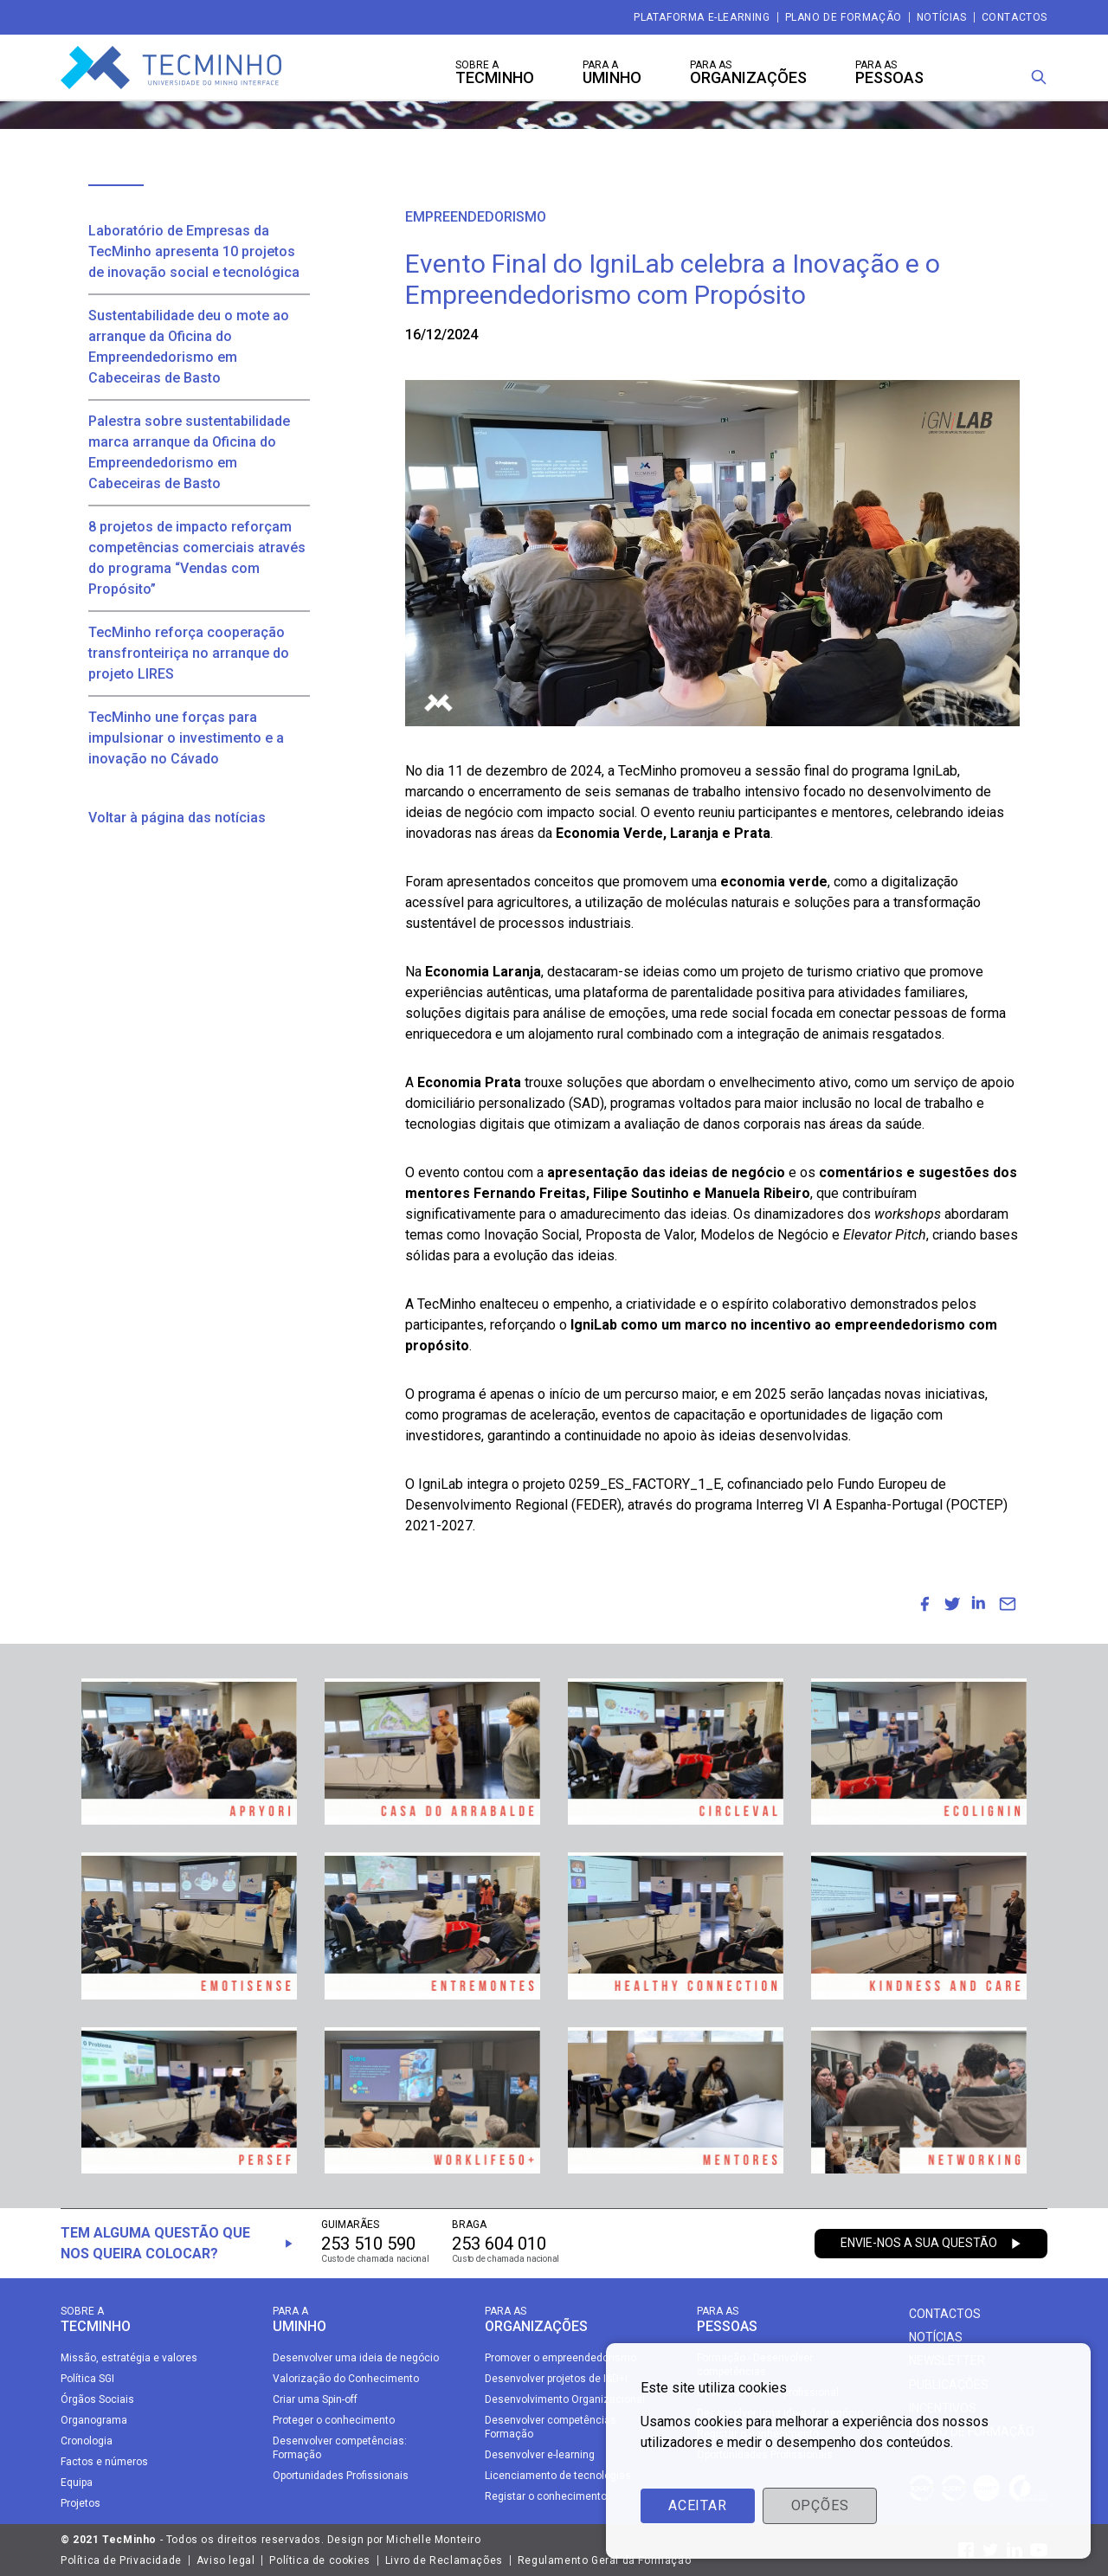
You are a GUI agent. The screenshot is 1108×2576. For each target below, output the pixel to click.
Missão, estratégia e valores (129, 2358)
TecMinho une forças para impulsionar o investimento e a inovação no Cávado (186, 738)
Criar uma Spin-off (315, 2399)
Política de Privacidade (121, 2560)
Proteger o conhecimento (334, 2420)
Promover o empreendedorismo (560, 2358)
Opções (820, 2505)
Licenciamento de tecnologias (558, 2476)
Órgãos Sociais (97, 2399)
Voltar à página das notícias (177, 817)
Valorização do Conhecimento (346, 2379)
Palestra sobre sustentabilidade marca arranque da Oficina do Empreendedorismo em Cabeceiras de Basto (189, 452)
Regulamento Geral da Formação (604, 2560)
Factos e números (104, 2462)
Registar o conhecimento (546, 2496)
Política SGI (87, 2379)
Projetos (80, 2503)
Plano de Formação (843, 17)
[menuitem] (924, 1604)
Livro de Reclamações (444, 2560)
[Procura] (1038, 77)
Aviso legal (225, 2560)
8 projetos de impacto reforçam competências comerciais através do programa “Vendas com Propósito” (197, 557)
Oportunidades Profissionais (341, 2476)
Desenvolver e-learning (540, 2455)
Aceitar (697, 2505)
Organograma (94, 2420)
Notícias (942, 17)
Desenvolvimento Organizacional (565, 2399)
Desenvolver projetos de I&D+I (556, 2379)
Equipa (77, 2482)
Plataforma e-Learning (702, 17)
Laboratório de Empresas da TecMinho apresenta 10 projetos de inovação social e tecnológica (194, 251)
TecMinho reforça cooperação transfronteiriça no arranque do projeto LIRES (188, 653)
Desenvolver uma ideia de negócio (356, 2358)
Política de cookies (319, 2560)
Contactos (1014, 17)
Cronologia (87, 2441)
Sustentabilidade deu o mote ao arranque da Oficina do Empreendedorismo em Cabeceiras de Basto (188, 346)
